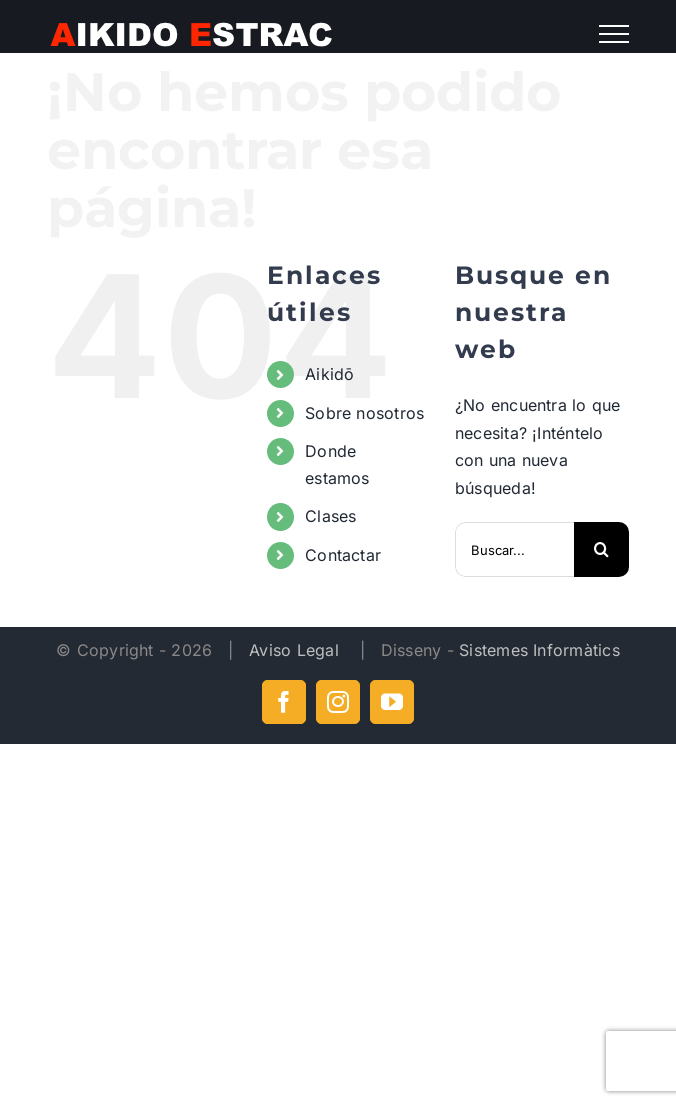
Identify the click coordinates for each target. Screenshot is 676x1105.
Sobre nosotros (364, 413)
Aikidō (329, 374)
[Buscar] (601, 549)
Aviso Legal (296, 650)
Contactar (343, 555)
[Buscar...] (514, 549)
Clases (330, 516)
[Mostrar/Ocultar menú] (613, 34)
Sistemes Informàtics (539, 650)
